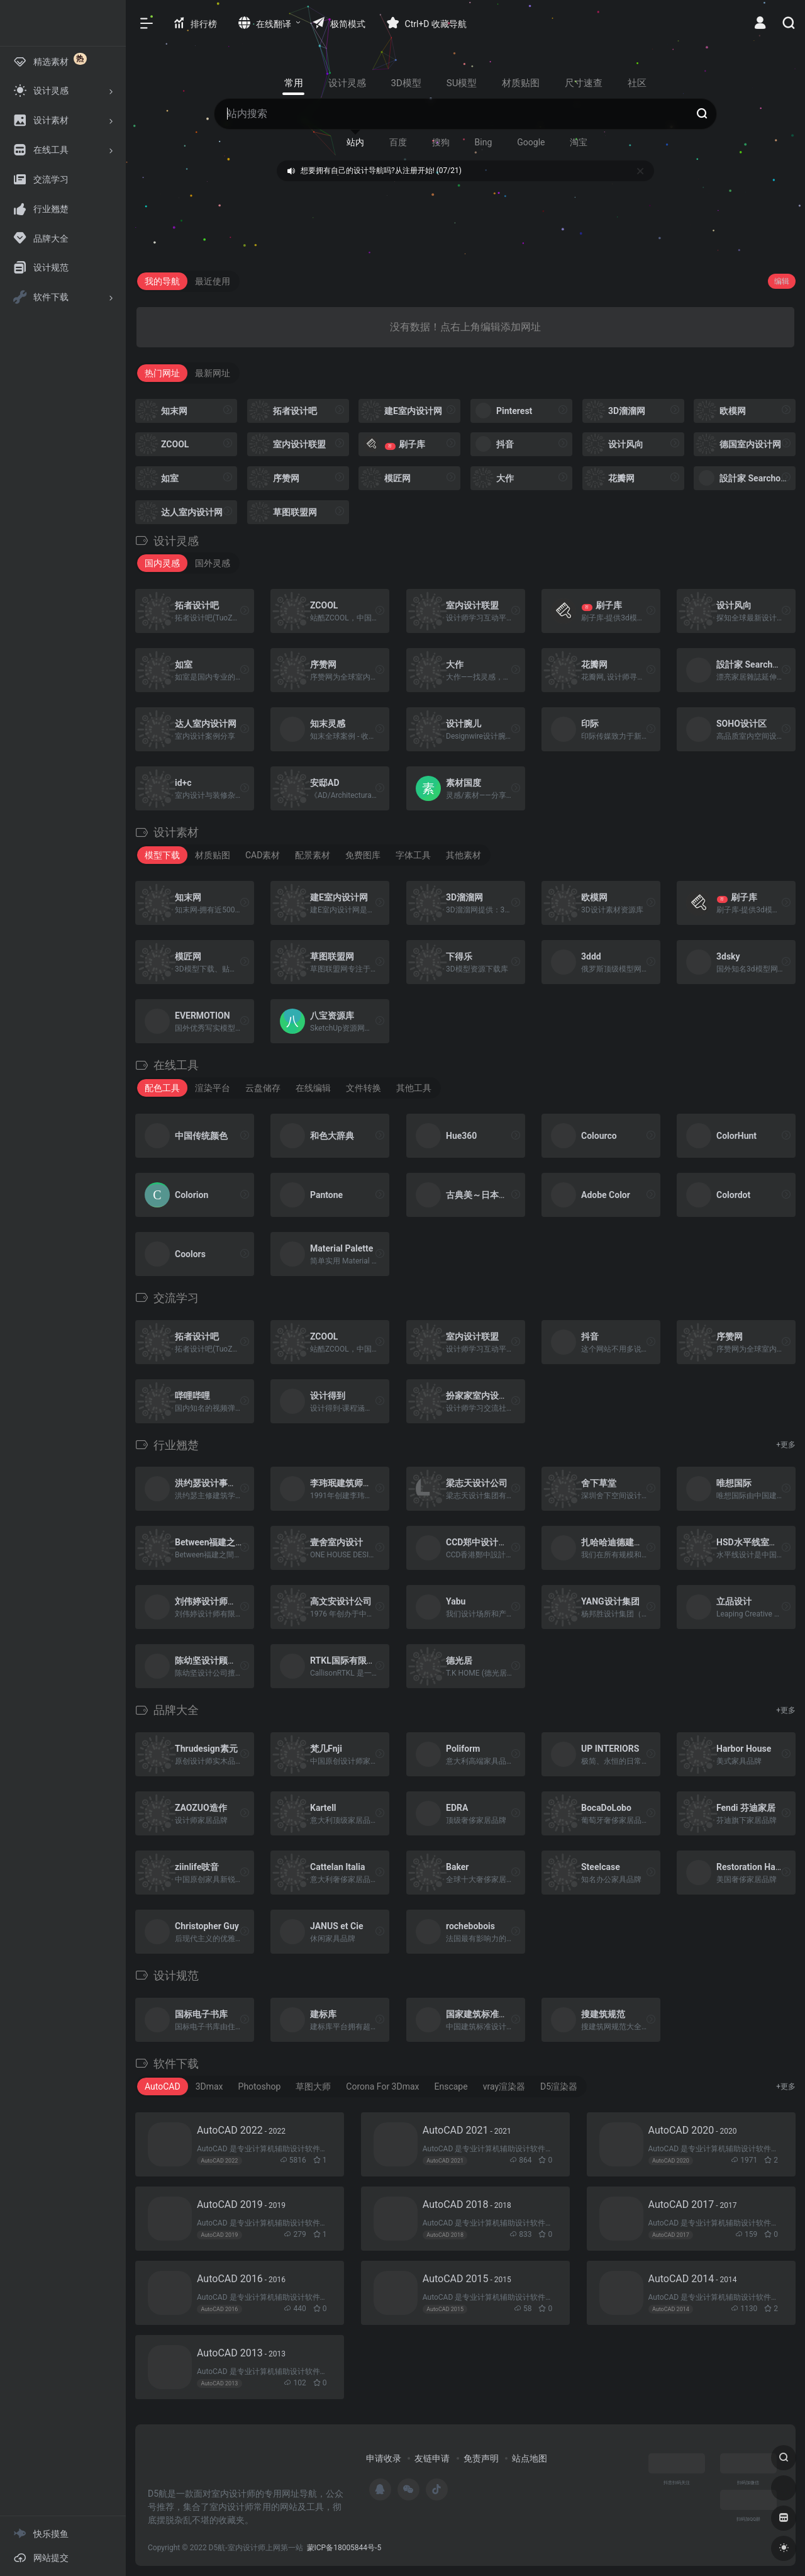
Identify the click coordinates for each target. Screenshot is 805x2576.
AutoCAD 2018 (467, 2204)
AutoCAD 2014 (692, 2279)
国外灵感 (212, 563)
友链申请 (432, 2458)
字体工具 (413, 855)
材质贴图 (212, 855)
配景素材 (312, 855)
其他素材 (463, 855)
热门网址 (162, 373)
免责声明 (481, 2458)
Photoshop (259, 2086)
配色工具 (162, 1088)
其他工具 (413, 1088)
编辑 (781, 281)
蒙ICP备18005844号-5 (344, 2547)
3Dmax (209, 2086)
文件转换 (363, 1088)
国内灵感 (162, 563)
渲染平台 (212, 1088)
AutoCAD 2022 (241, 2130)
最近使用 (212, 281)
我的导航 (162, 281)
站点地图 (529, 2458)
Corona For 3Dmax (382, 2086)
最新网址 (212, 373)
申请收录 (383, 2458)
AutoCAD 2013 (241, 2353)
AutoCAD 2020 (692, 2130)
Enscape (451, 2086)
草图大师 (313, 2086)
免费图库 (362, 855)
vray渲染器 (504, 2086)
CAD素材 (262, 855)
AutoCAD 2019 (241, 2204)
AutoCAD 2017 (692, 2204)
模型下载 (162, 855)
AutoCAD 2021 (467, 2130)
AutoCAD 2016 (241, 2279)
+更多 (786, 1444)
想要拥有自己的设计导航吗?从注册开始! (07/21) (381, 170)
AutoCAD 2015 (467, 2279)
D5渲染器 (558, 2086)
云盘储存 (262, 1088)
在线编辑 (313, 1088)
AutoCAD (162, 2086)
